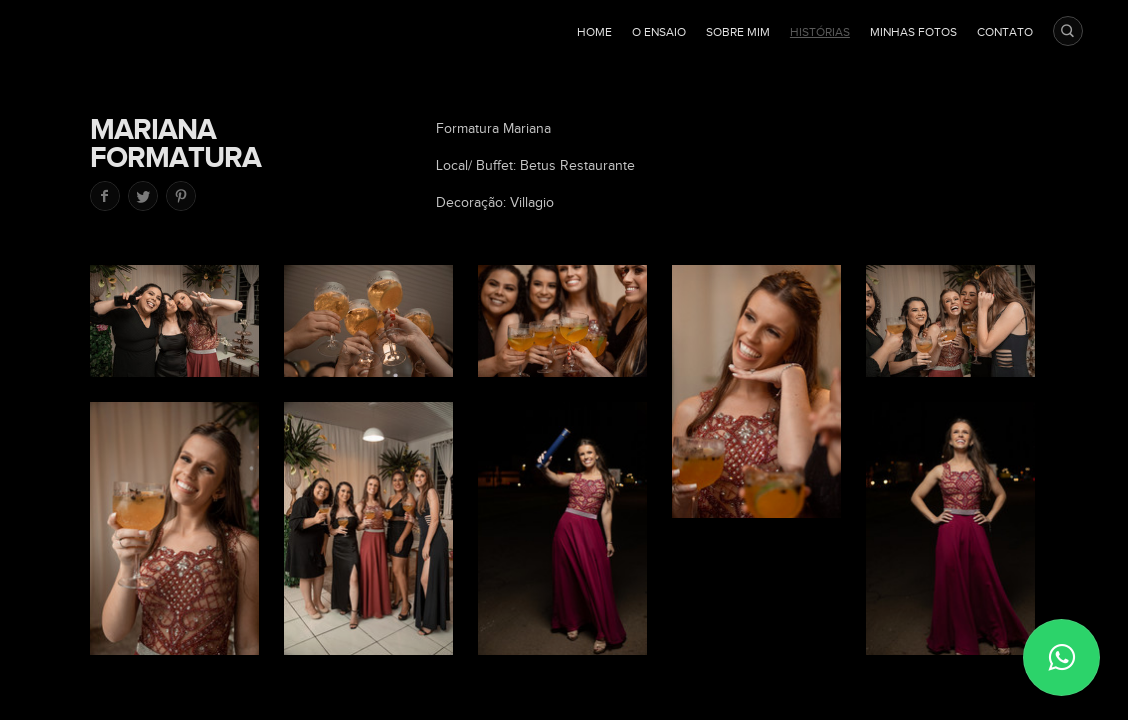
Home (594, 32)
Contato (1005, 32)
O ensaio (659, 32)
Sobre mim (738, 32)
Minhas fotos (913, 32)
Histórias (820, 32)
